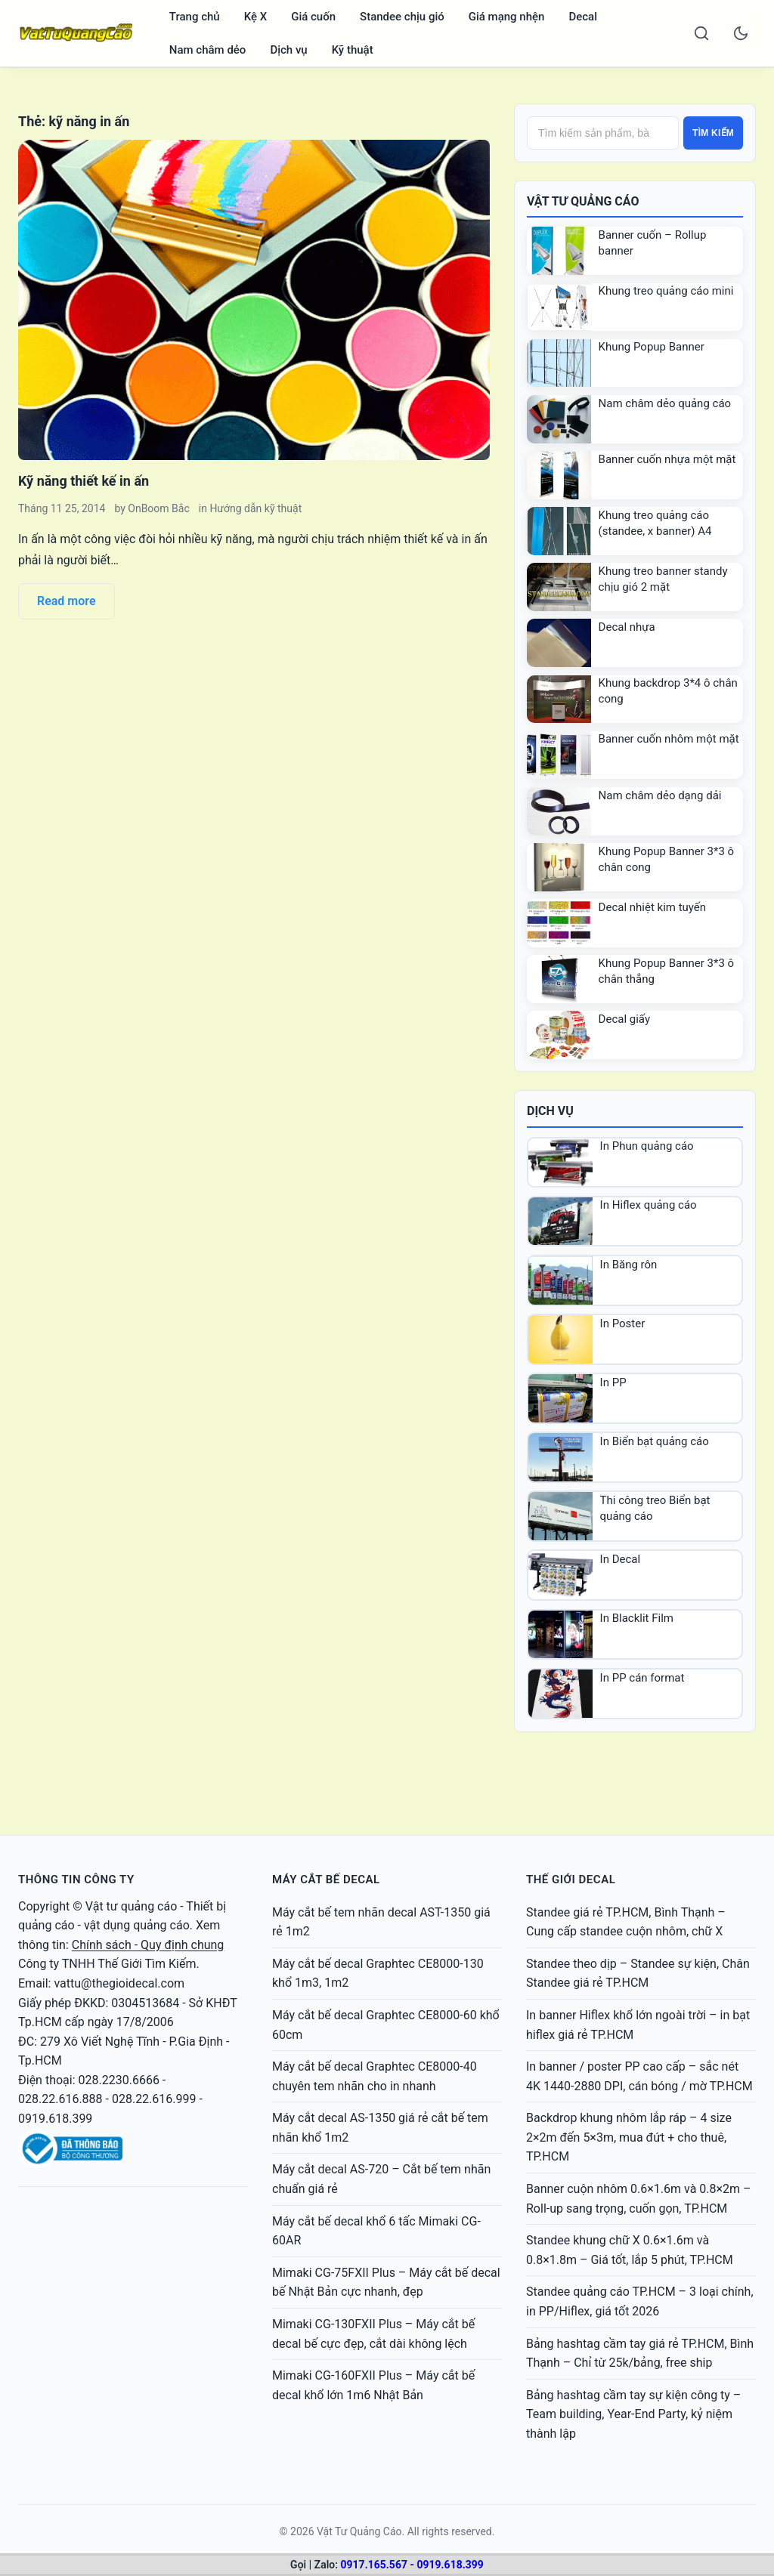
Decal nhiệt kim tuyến (653, 907)
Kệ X (256, 16)
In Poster (623, 1323)
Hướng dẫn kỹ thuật (255, 508)
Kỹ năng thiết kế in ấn (83, 481)
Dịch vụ (288, 50)
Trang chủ (194, 16)
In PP (613, 1382)
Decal (582, 16)
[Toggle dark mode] (741, 33)
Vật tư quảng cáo (131, 1906)
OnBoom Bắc (158, 508)
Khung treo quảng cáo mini (666, 291)
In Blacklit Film (636, 1618)
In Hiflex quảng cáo (648, 1205)
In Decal (620, 1559)
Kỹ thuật (352, 50)
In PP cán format (642, 1678)
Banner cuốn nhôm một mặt (669, 739)
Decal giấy (624, 1019)
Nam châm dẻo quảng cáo (665, 403)
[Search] (701, 33)
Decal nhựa (627, 627)
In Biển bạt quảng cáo (654, 1441)
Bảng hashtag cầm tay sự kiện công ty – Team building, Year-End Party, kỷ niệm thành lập (633, 2414)
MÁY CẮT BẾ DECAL (326, 1879)
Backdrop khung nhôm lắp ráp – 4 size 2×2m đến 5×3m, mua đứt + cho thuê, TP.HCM (629, 2137)
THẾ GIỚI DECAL (570, 1879)
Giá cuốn (313, 16)
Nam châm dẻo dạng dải (660, 795)
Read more (66, 601)
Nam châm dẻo (207, 50)
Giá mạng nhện (507, 16)
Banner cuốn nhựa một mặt (667, 459)
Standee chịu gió (402, 16)
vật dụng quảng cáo (137, 1925)
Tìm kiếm (713, 133)
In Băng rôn (629, 1264)
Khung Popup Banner (651, 347)
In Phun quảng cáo (647, 1146)
